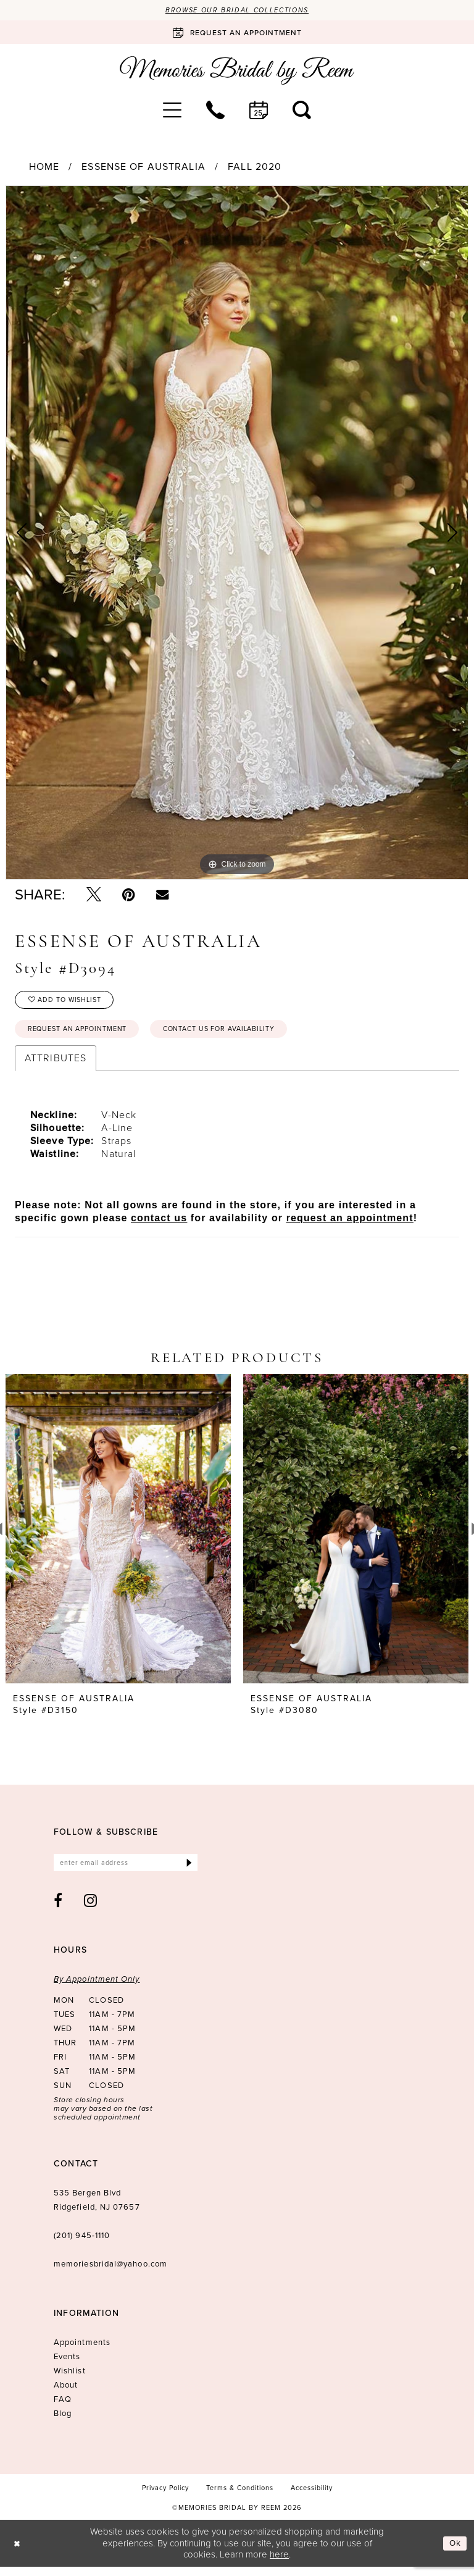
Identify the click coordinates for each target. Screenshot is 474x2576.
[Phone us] (215, 110)
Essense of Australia (143, 168)
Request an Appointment (84, 1035)
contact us (159, 1225)
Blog (63, 2422)
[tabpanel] (237, 533)
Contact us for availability (243, 1035)
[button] (172, 110)
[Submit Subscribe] (189, 1870)
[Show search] (301, 110)
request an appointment (350, 1225)
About (66, 2394)
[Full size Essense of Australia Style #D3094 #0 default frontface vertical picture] (237, 533)
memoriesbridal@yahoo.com (110, 2273)
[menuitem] (172, 110)
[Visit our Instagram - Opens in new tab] (91, 1909)
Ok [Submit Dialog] (454, 2552)
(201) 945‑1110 (82, 2244)
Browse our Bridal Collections (237, 10)
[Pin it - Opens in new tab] (128, 895)
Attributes (55, 1065)
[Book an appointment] (237, 33)
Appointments (82, 2351)
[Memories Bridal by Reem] (237, 71)
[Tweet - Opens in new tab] (93, 895)
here (279, 2563)
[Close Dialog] (18, 2552)
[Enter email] (126, 1870)
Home (44, 168)
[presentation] (118, 1536)
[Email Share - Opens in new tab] (162, 896)
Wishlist (70, 2380)
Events (67, 2366)
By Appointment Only (97, 1988)
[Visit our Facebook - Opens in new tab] (58, 1909)
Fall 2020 (254, 168)
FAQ (63, 2408)
